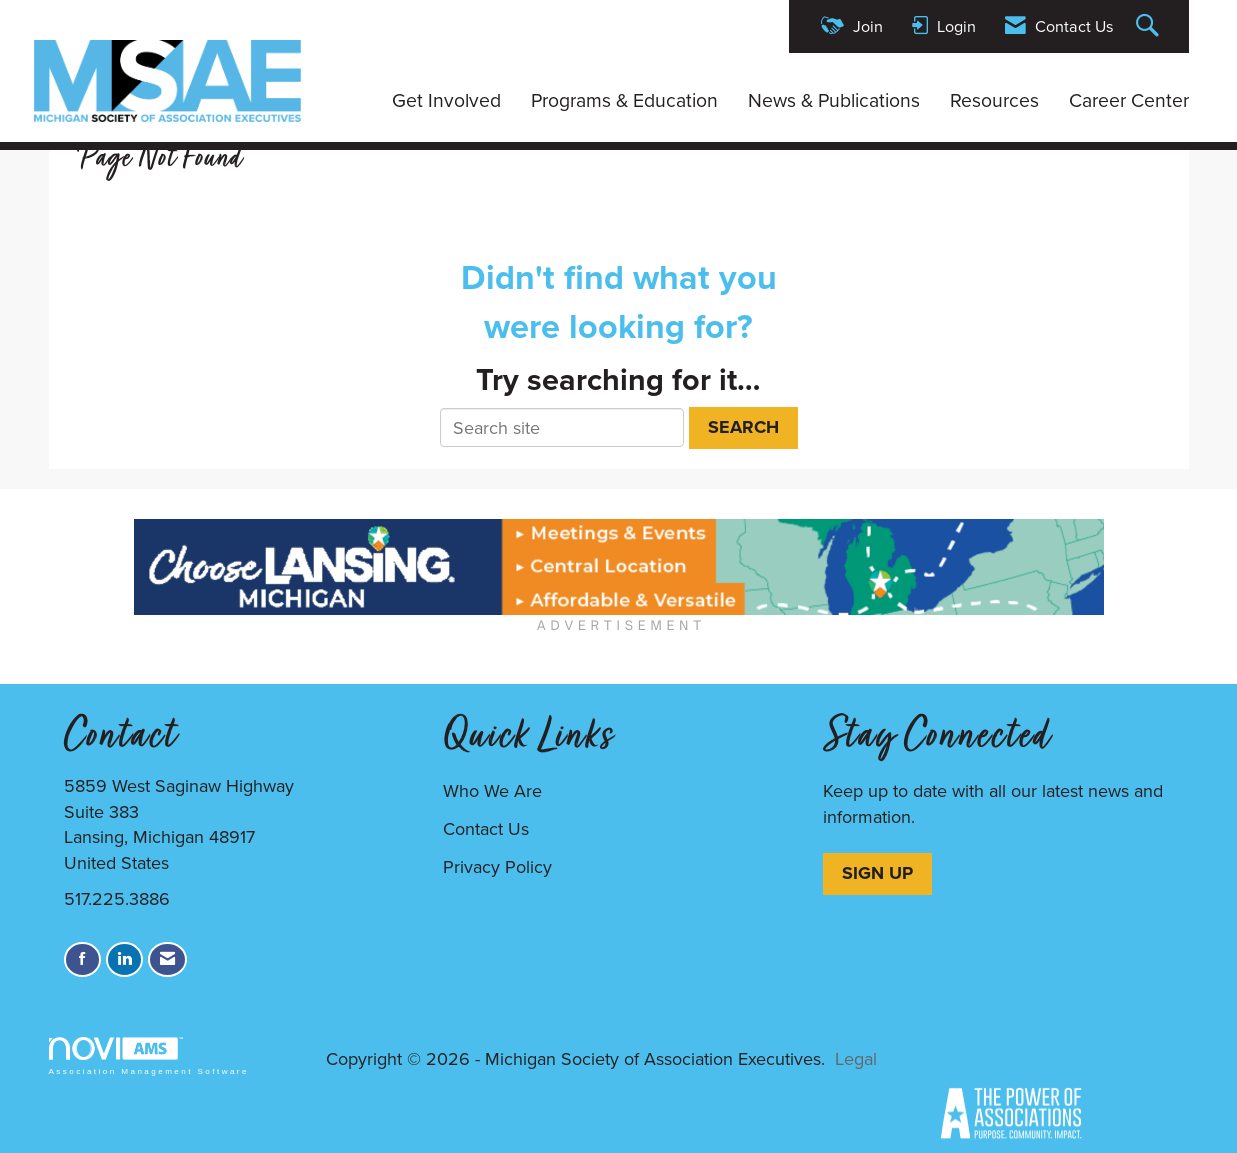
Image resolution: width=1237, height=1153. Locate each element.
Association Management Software (149, 1056)
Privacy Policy (497, 867)
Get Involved (446, 101)
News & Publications (834, 101)
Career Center (1129, 101)
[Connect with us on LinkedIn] (124, 959)
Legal (856, 1059)
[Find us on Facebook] (82, 959)
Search (743, 427)
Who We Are (492, 791)
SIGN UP (877, 873)
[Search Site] (1150, 26)
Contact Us (486, 829)
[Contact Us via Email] (167, 959)
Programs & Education (624, 101)
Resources (994, 101)
